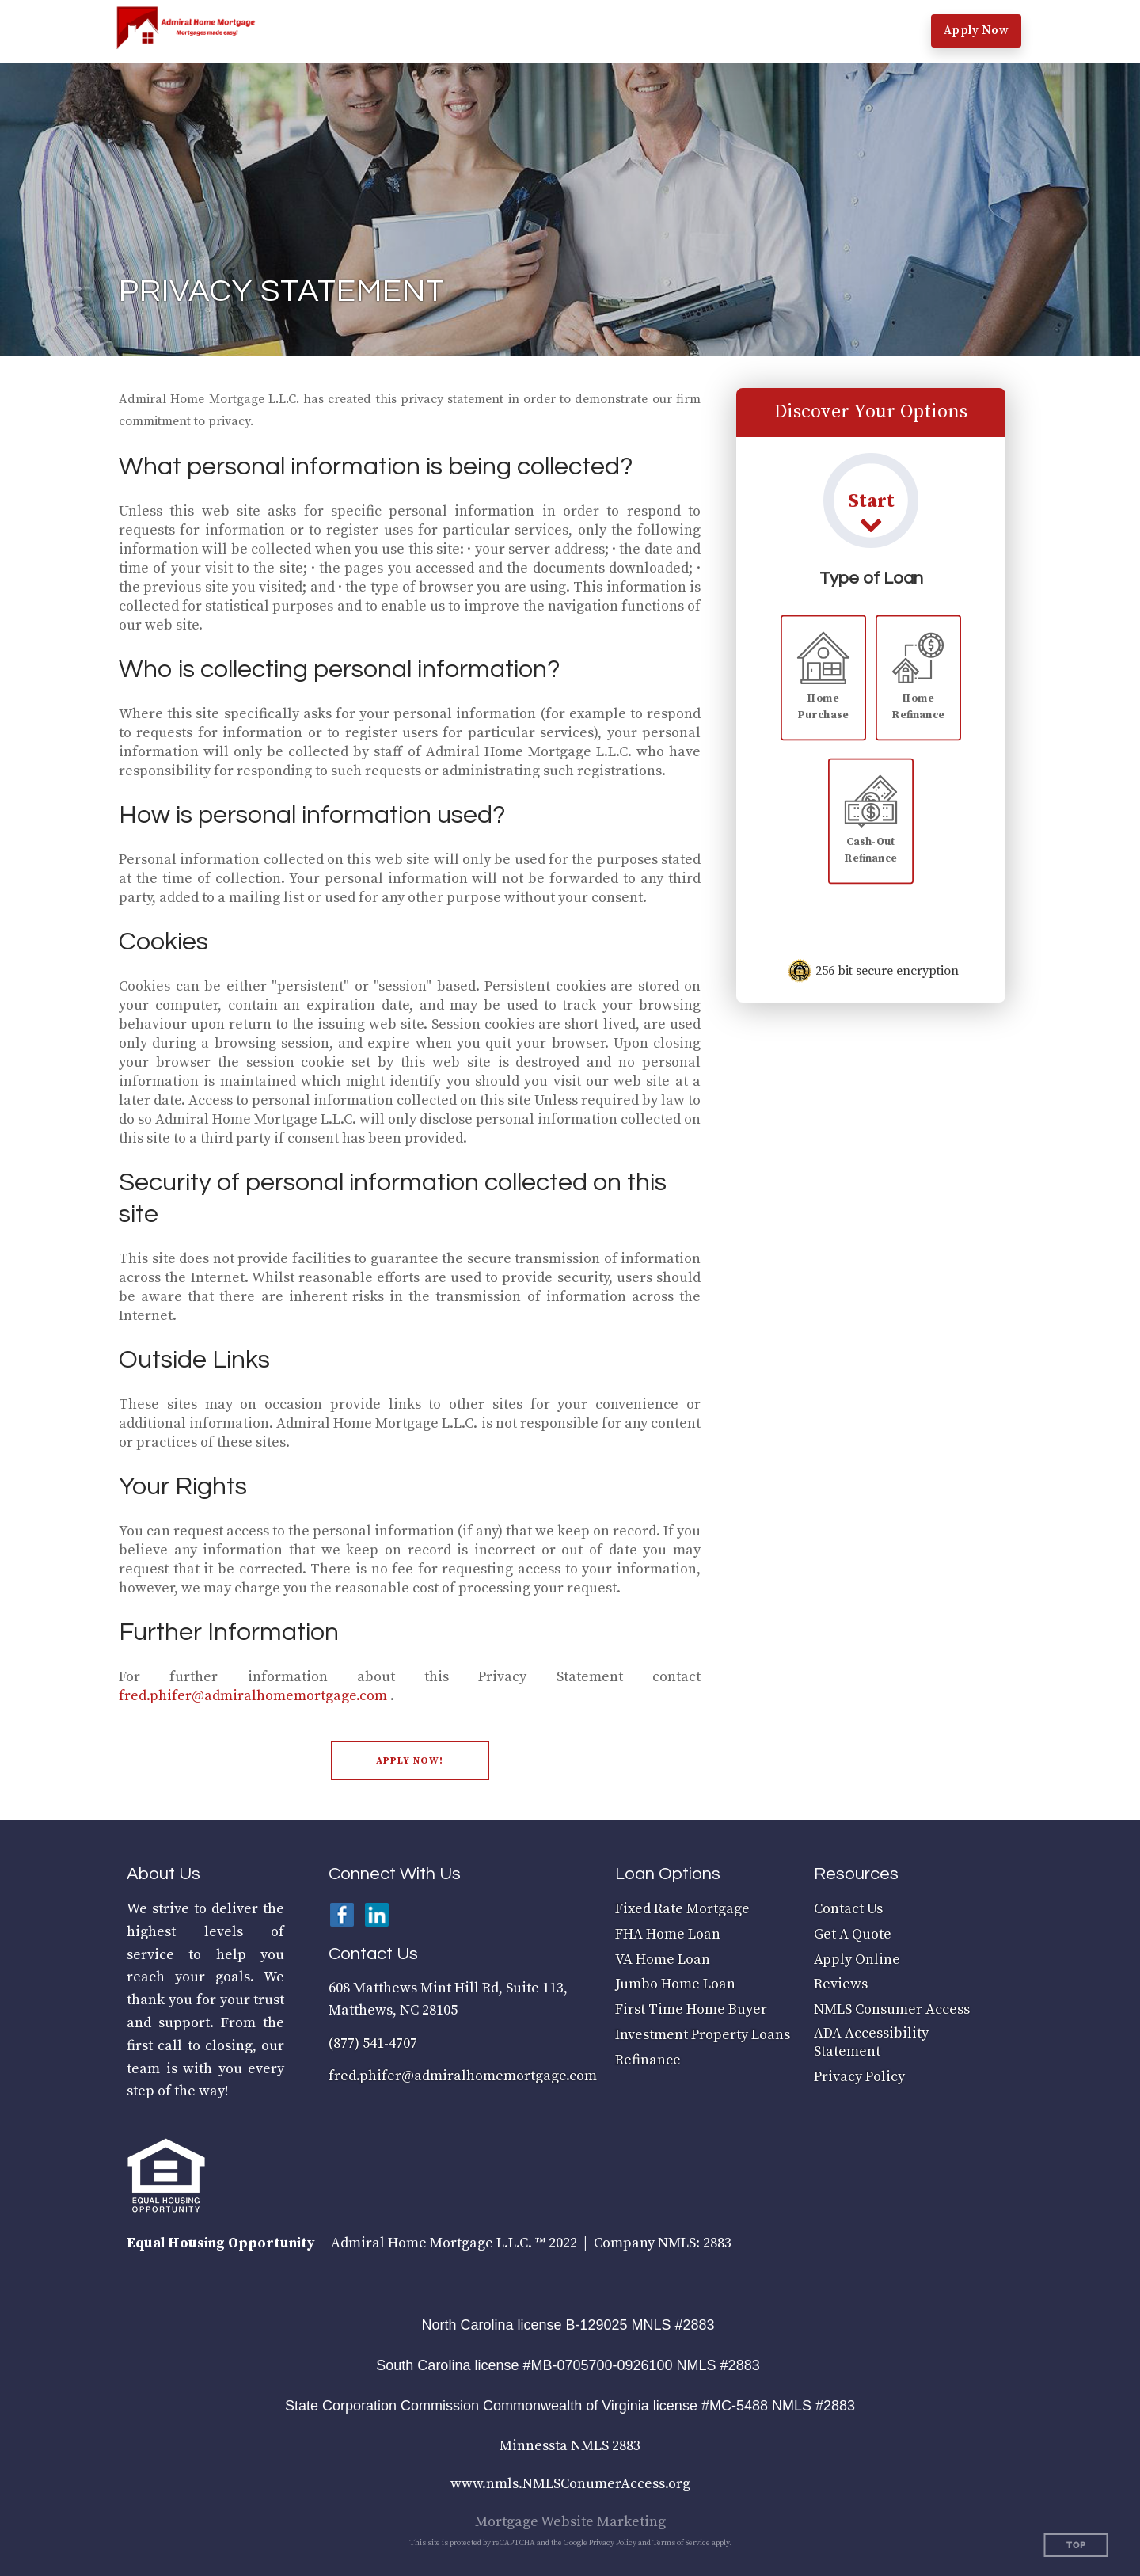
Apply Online (857, 1959)
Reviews (841, 1984)
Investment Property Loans (702, 2035)
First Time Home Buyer (691, 2009)
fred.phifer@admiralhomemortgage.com (253, 1696)
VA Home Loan (662, 1959)
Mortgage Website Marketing (570, 2522)
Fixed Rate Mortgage (682, 1909)
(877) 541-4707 (373, 2043)
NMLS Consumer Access (892, 2009)
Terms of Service (681, 2542)
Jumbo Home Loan (675, 1984)
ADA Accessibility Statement (871, 2042)
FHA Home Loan (667, 1934)
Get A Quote (852, 1934)
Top (1076, 2545)
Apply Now (976, 30)
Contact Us (848, 1909)
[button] (370, 31)
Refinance (648, 2060)
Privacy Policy (859, 2077)
